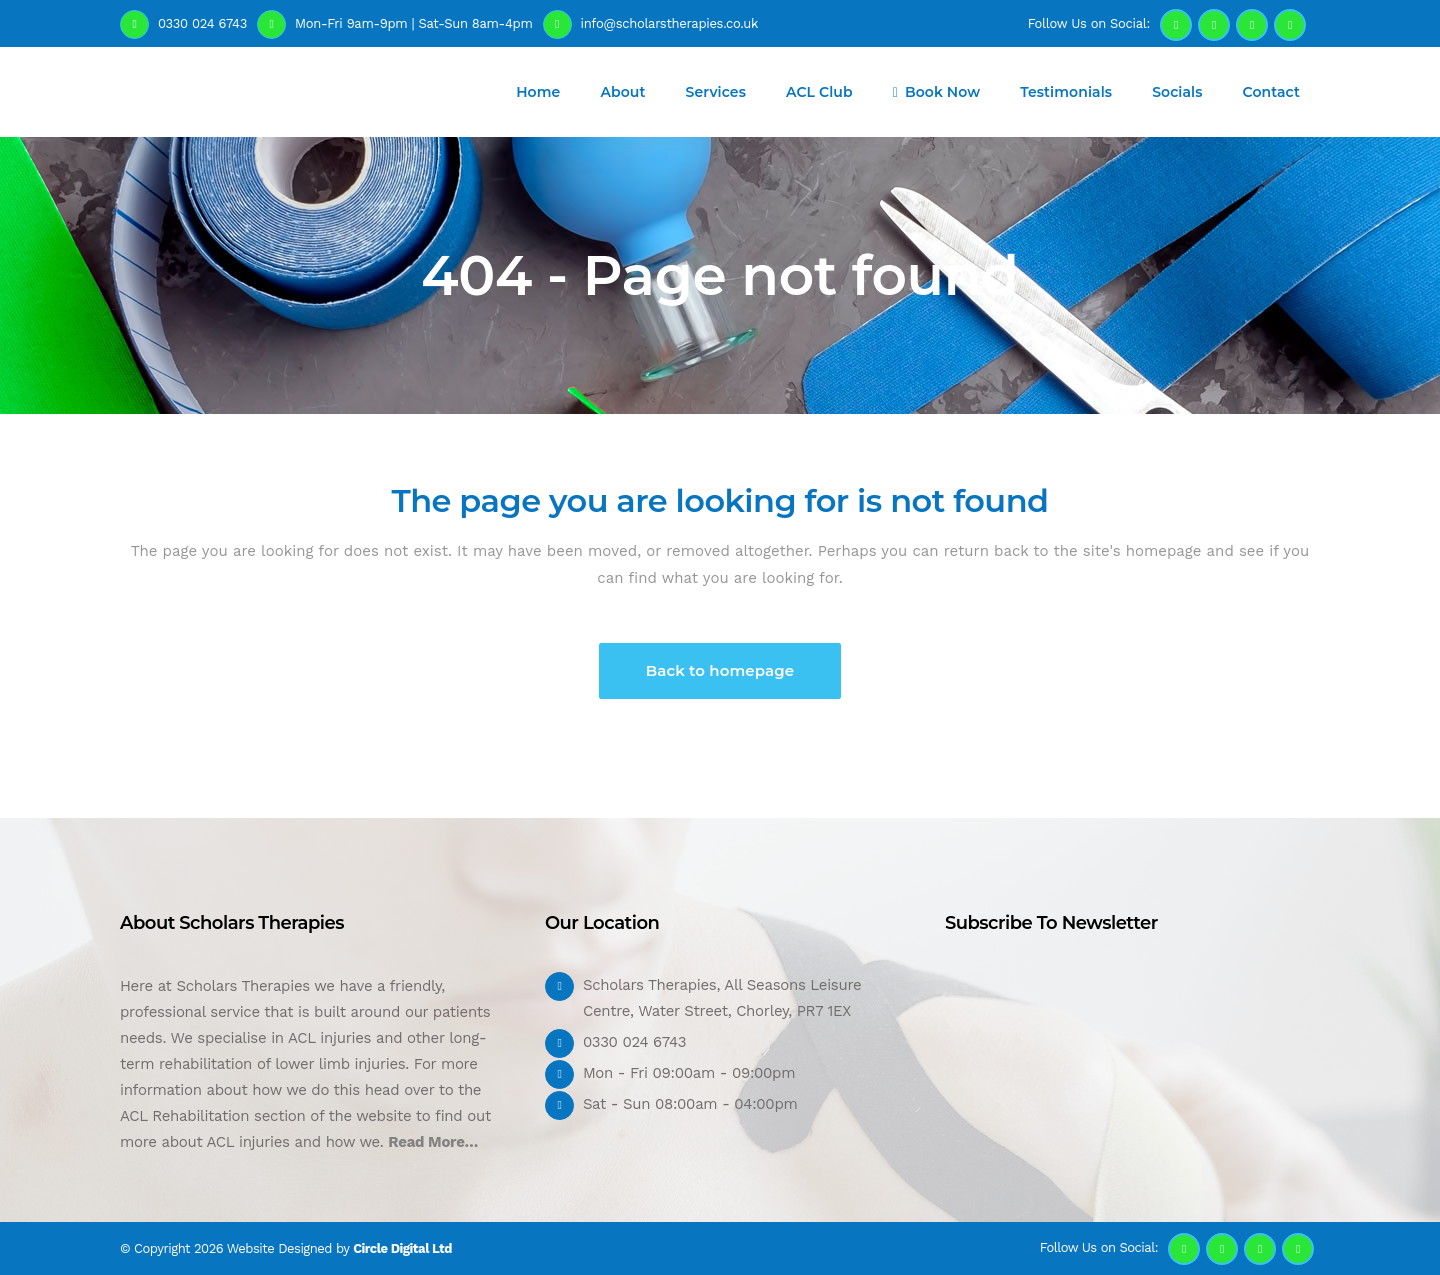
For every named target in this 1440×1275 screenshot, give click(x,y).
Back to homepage (720, 670)
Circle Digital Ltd (402, 1248)
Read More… (433, 1142)
